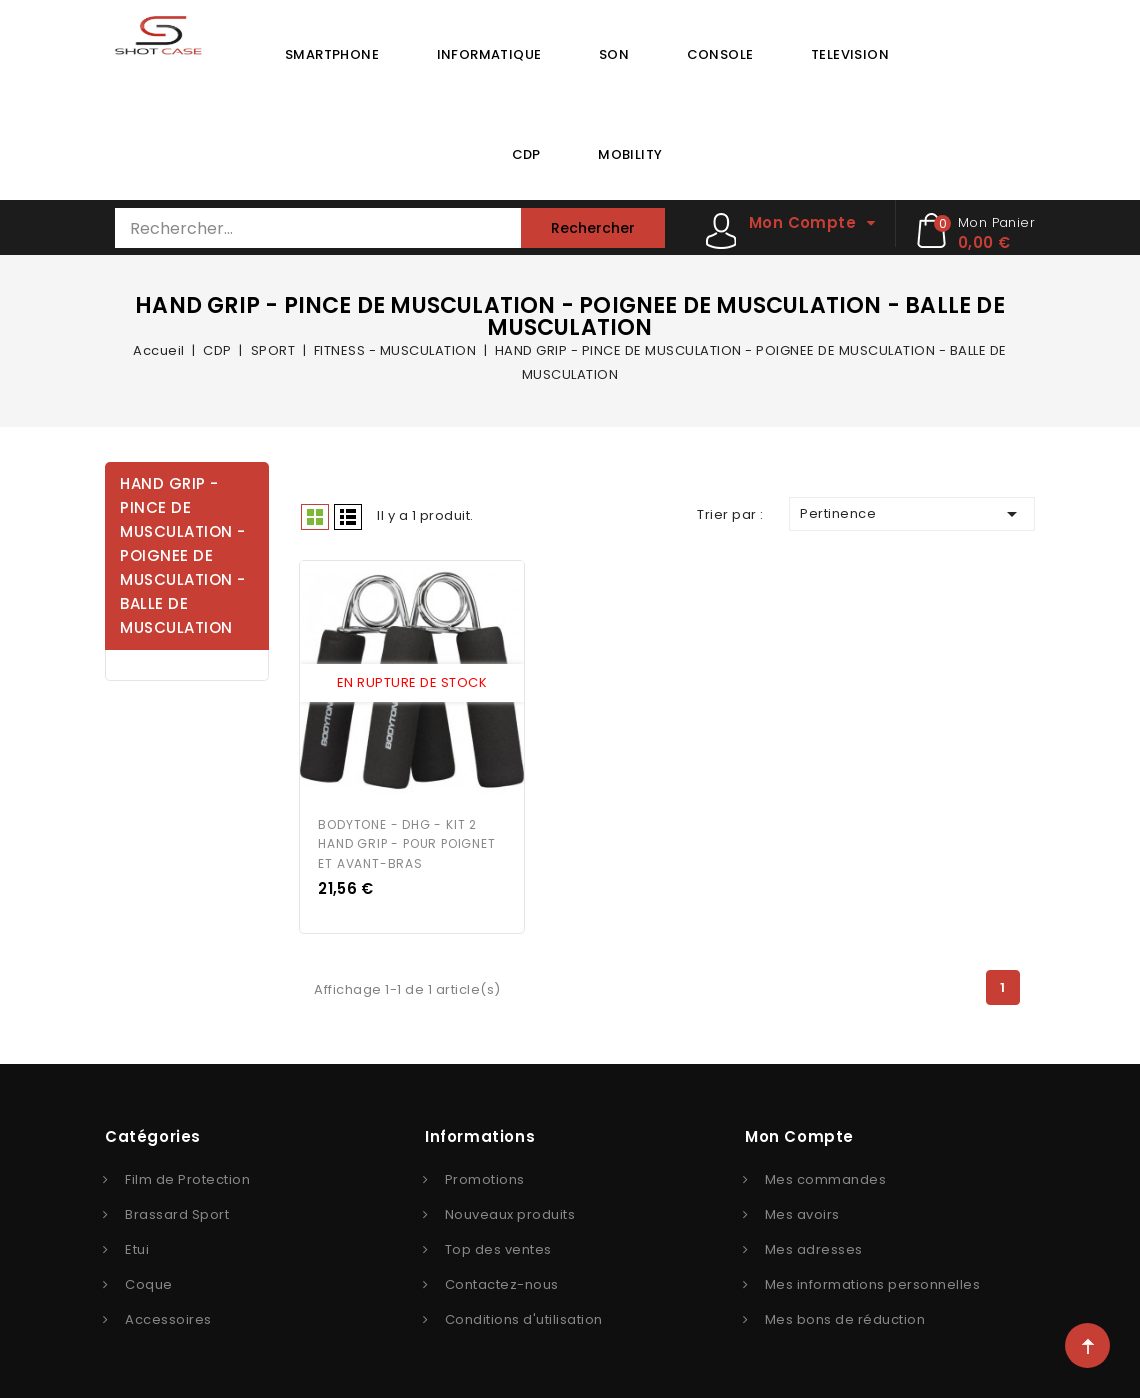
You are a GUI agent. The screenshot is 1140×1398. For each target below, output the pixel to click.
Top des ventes (498, 1247)
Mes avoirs (802, 1212)
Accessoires (168, 1317)
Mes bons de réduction (845, 1317)
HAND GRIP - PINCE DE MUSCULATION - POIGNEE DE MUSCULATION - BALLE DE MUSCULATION (183, 555)
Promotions (485, 1177)
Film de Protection (187, 1177)
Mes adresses (814, 1247)
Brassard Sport (177, 1212)
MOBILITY (630, 154)
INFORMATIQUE (489, 54)
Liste (348, 517)
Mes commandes (826, 1177)
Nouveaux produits (510, 1212)
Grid (315, 517)
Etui (137, 1247)
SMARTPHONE (332, 54)
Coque (149, 1282)
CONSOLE (720, 54)
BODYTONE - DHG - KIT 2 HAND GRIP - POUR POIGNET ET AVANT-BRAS (406, 842)
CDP (526, 154)
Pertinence (912, 514)
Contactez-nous (502, 1282)
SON (614, 54)
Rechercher (593, 228)
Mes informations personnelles (873, 1282)
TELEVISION (850, 54)
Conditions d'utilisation (524, 1317)
